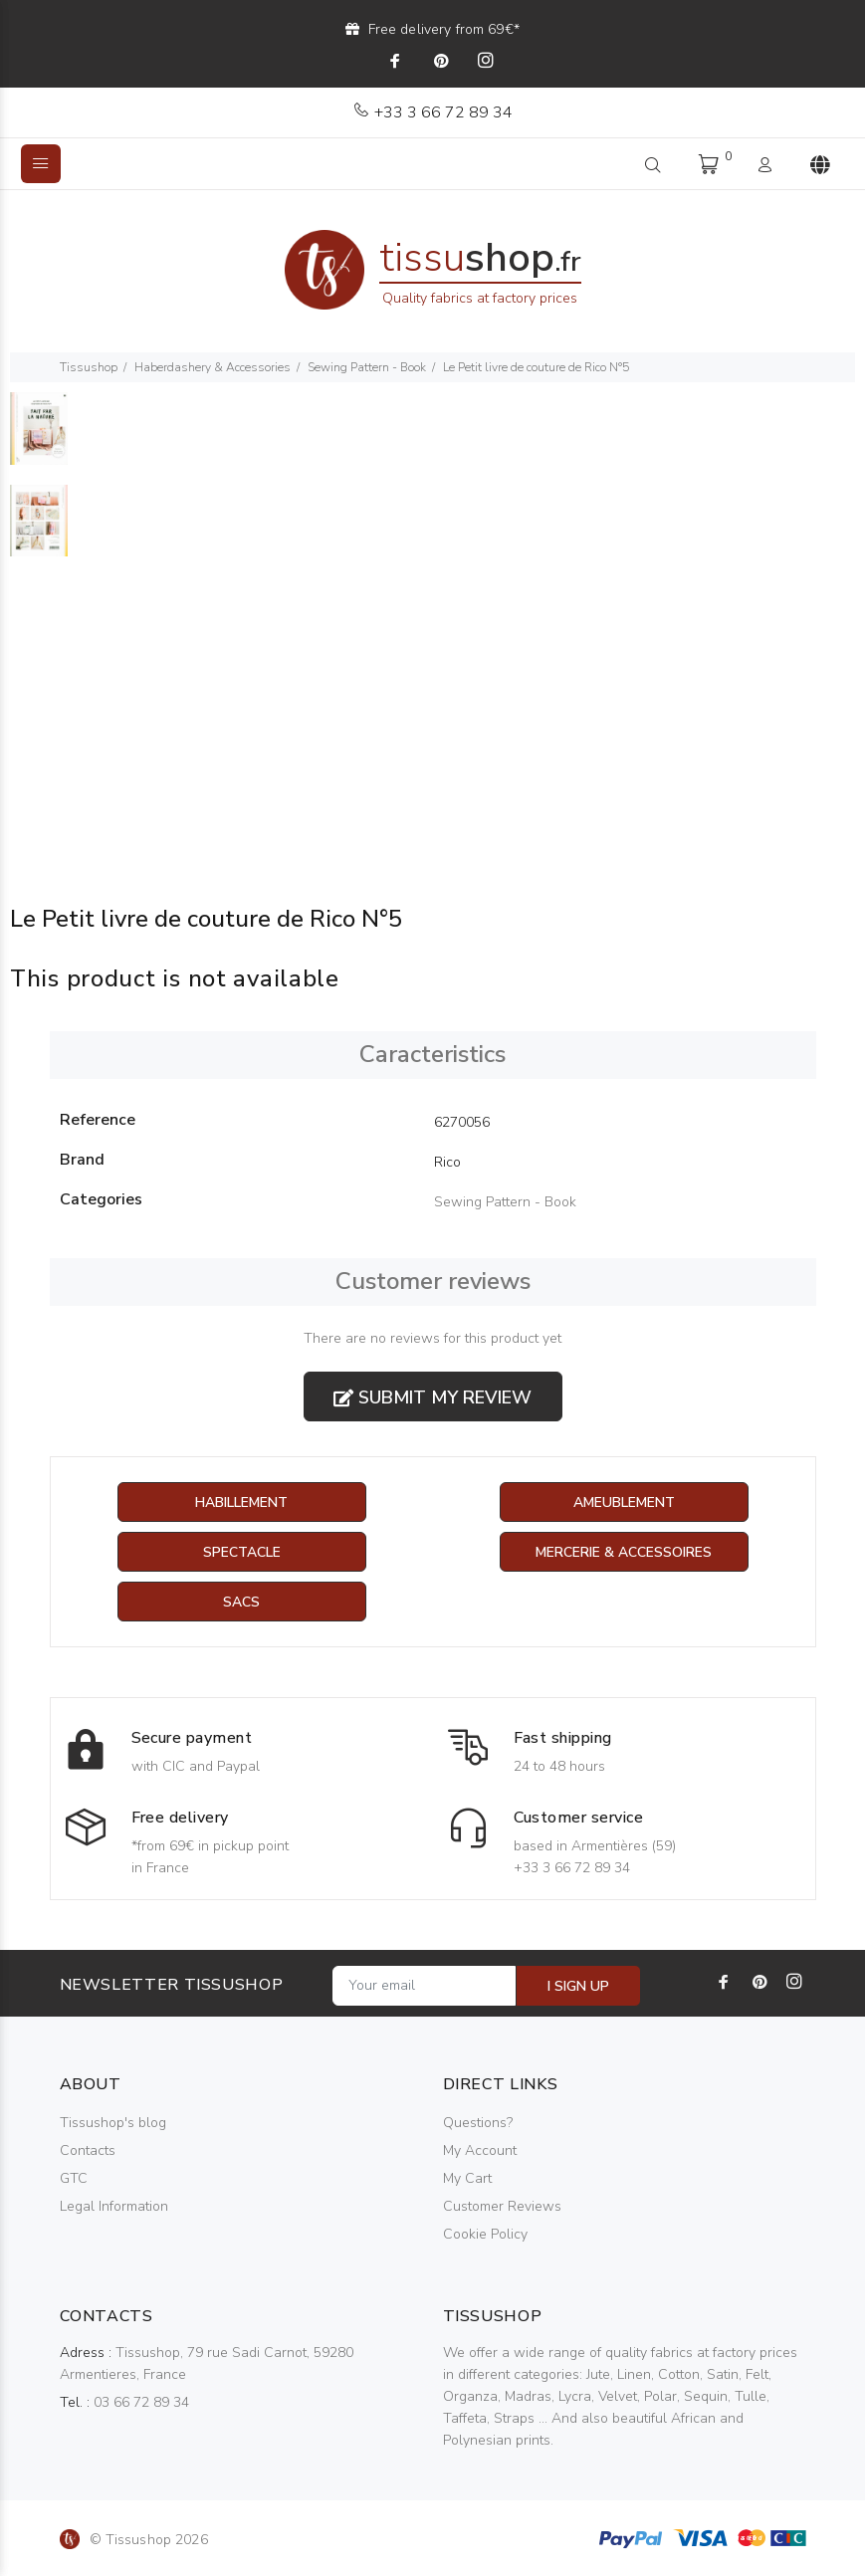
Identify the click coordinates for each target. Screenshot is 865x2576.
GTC (74, 2178)
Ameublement (624, 1502)
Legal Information (114, 2206)
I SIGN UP (578, 1986)
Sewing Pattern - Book (367, 367)
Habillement (241, 1502)
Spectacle (242, 1552)
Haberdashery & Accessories (212, 367)
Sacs (241, 1602)
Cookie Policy (485, 2234)
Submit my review (432, 1397)
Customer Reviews (502, 2206)
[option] (39, 438)
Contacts (87, 2150)
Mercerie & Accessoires (624, 1552)
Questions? (478, 2122)
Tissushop (88, 367)
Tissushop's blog (113, 2122)
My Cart (467, 2178)
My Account (480, 2150)
